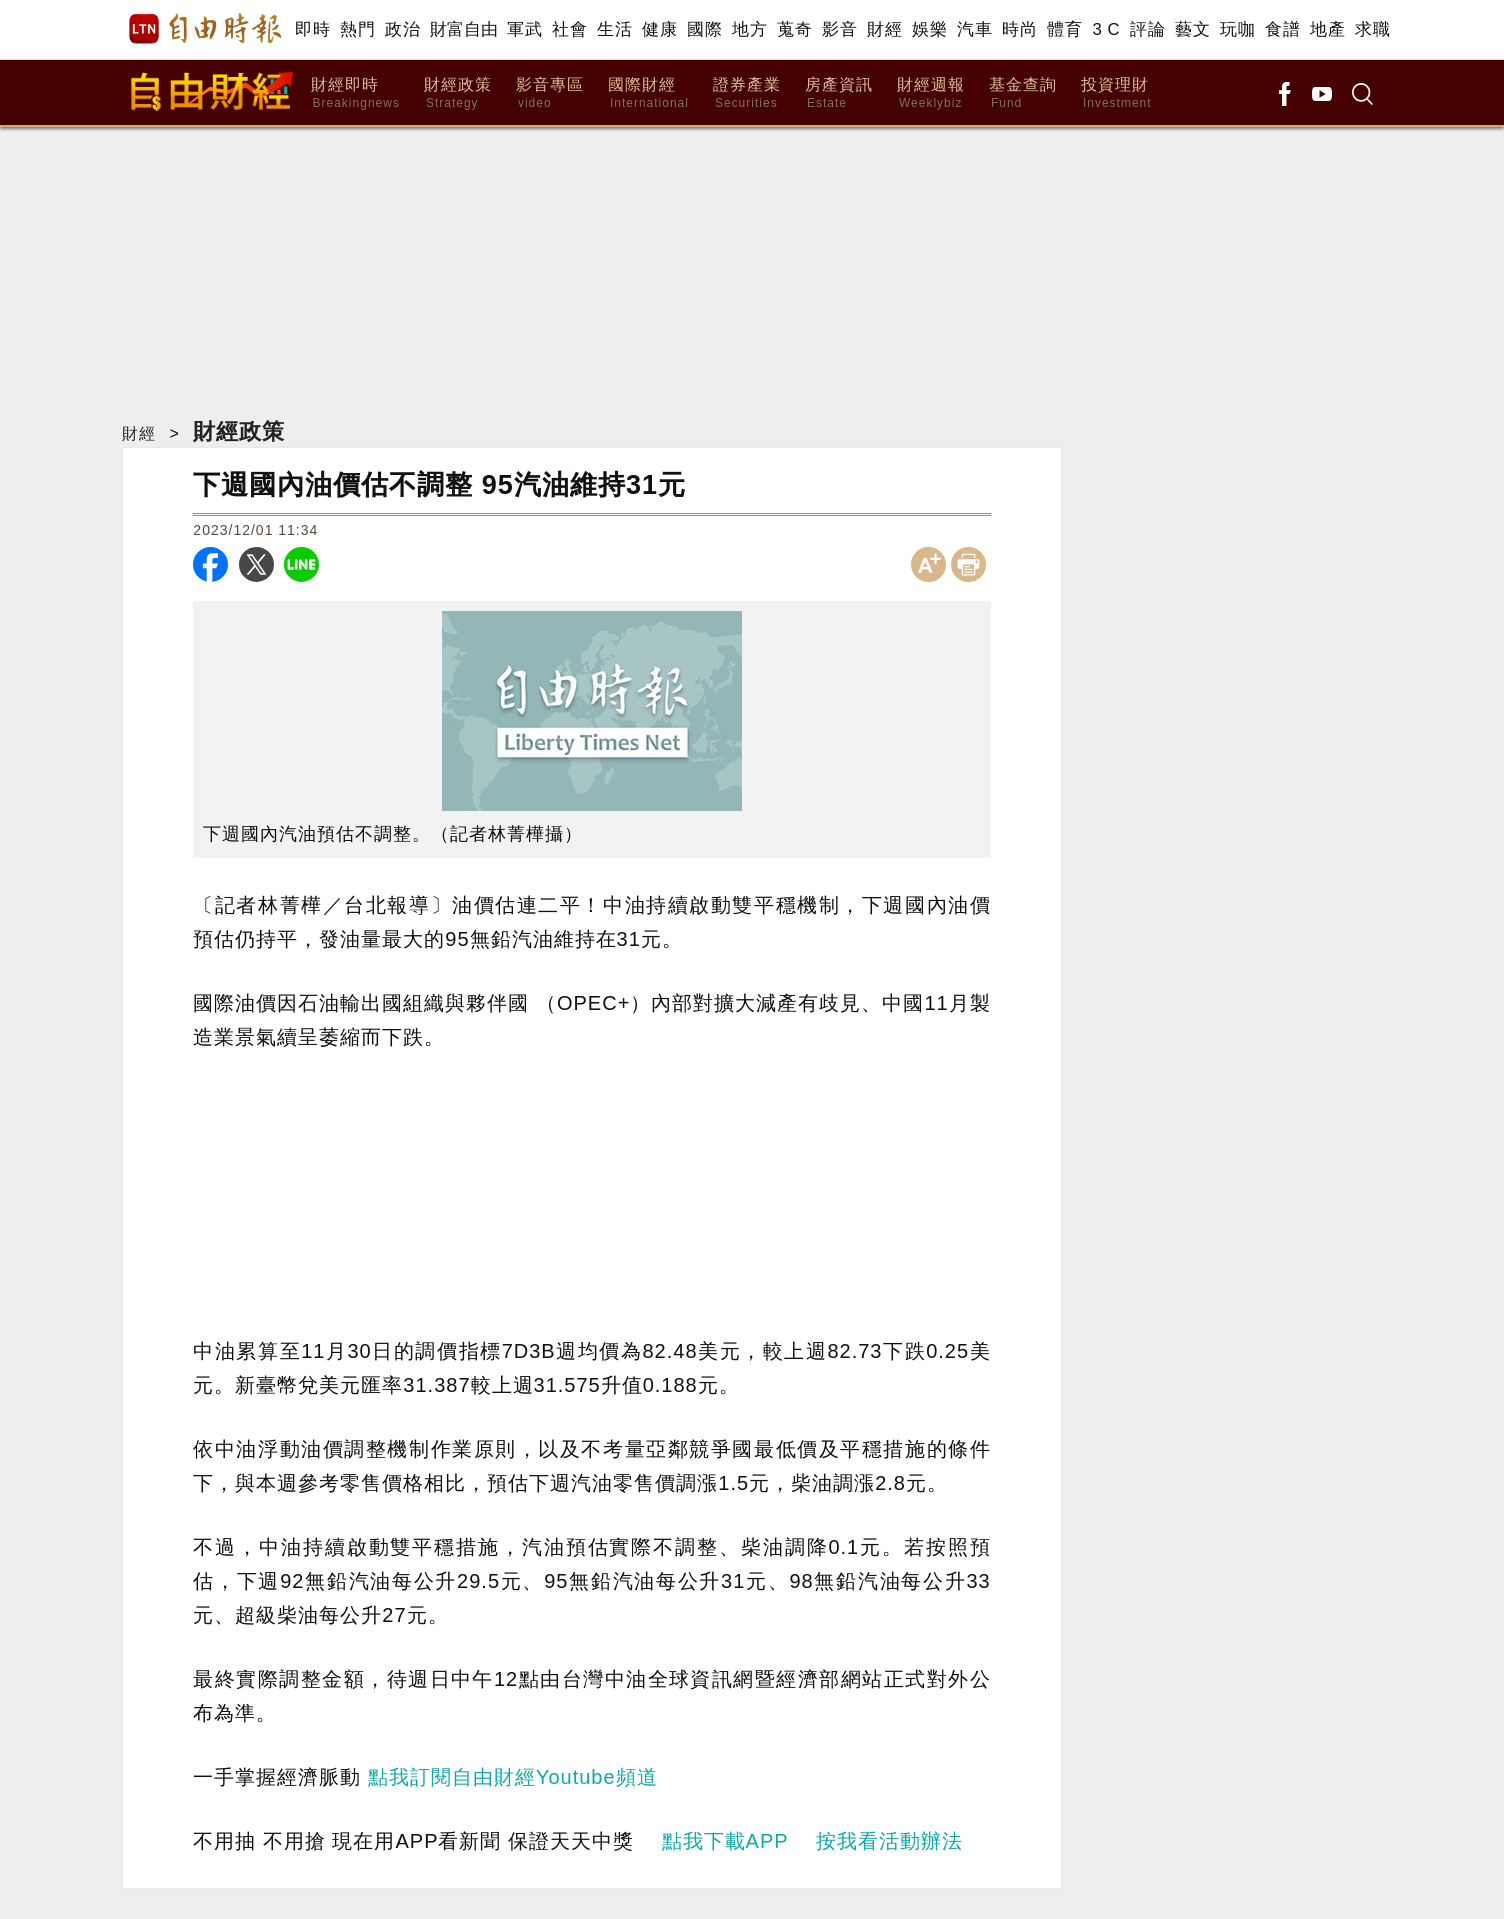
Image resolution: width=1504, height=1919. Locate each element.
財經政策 (458, 93)
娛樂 (929, 29)
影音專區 (550, 93)
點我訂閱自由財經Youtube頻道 (513, 1777)
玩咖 (1237, 29)
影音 (839, 29)
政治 (402, 29)
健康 (659, 29)
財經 (884, 29)
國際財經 (648, 93)
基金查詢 (1023, 93)
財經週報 (931, 93)
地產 (1327, 29)
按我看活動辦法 (889, 1841)
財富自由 (463, 29)
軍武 (524, 29)
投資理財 (1116, 93)
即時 (312, 29)
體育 (1064, 29)
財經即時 (355, 93)
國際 (704, 29)
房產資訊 (839, 93)
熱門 (357, 29)
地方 (749, 29)
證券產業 (747, 93)
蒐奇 (794, 29)
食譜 (1282, 29)
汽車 (974, 29)
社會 (569, 29)
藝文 (1192, 29)
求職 (1372, 29)
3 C (1106, 29)
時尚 (1019, 29)
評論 (1147, 29)
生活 (614, 29)
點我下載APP (725, 1841)
